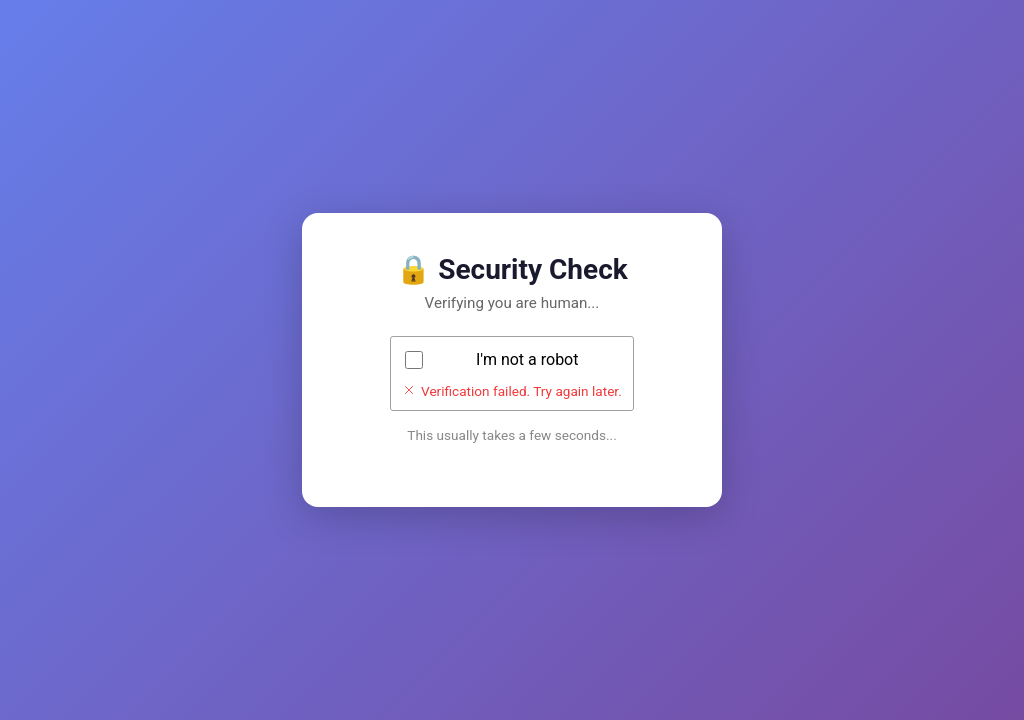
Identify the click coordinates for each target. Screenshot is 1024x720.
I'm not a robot (527, 359)
